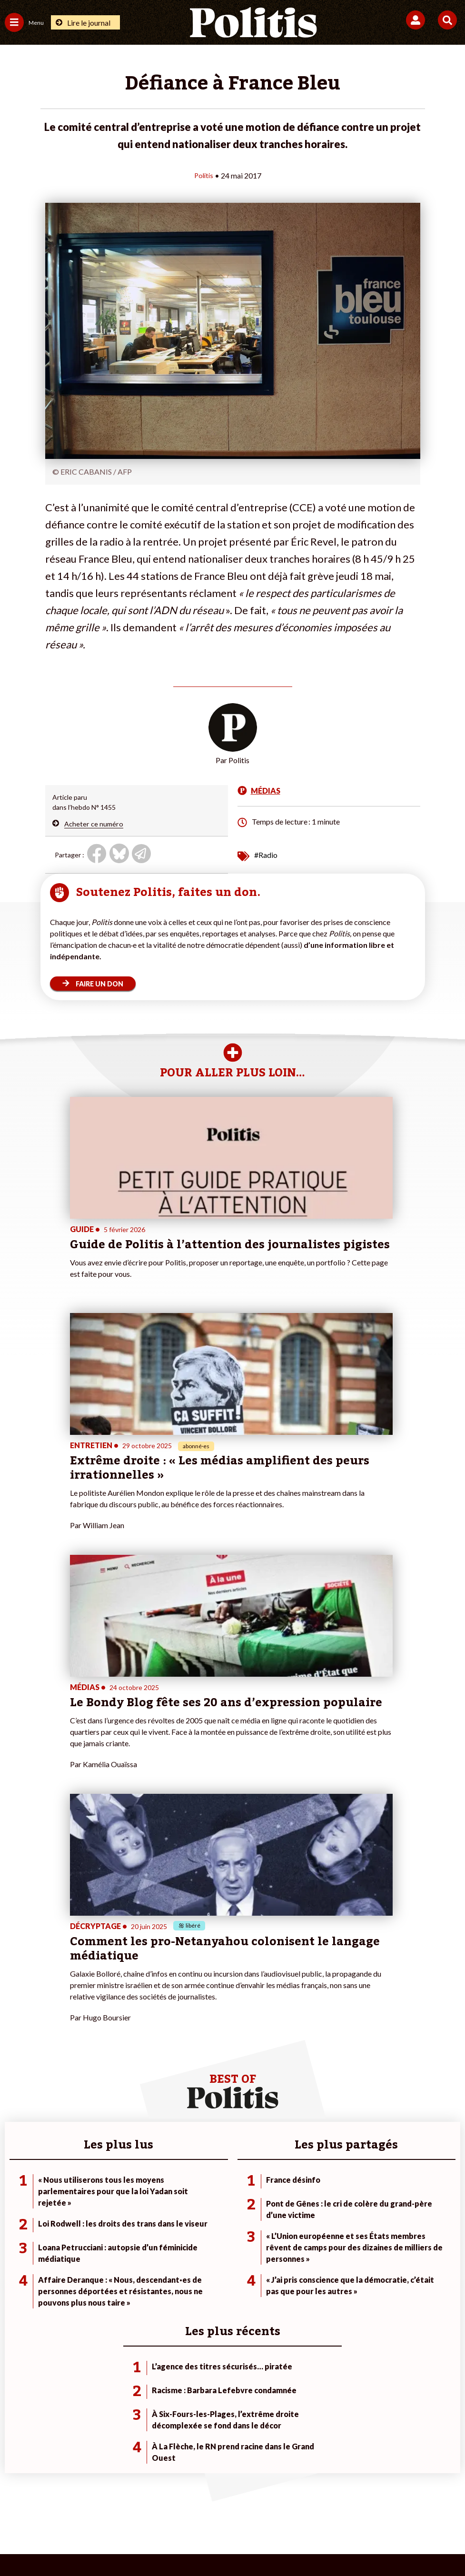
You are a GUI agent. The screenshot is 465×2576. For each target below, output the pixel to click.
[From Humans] (226, 2543)
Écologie (17, 2217)
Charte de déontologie (165, 2509)
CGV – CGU (234, 2509)
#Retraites (325, 2227)
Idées (13, 2237)
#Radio (265, 854)
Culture (16, 2247)
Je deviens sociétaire (188, 2207)
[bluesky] (138, 2543)
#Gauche (322, 2217)
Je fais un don (177, 2197)
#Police (320, 2207)
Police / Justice (101, 2247)
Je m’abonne (175, 2217)
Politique (18, 2207)
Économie (93, 2217)
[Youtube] (167, 2543)
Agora (14, 2197)
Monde (89, 2197)
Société (16, 2227)
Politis (203, 174)
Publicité (381, 2509)
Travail (88, 2207)
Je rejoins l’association (190, 2227)
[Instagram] (198, 2543)
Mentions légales (89, 2509)
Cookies (421, 2509)
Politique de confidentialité (310, 2509)
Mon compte (176, 2247)
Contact (35, 2509)
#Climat (320, 2197)
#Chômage (325, 2237)
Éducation (94, 2227)
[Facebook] (108, 2543)
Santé (87, 2237)
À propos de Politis (185, 2237)
